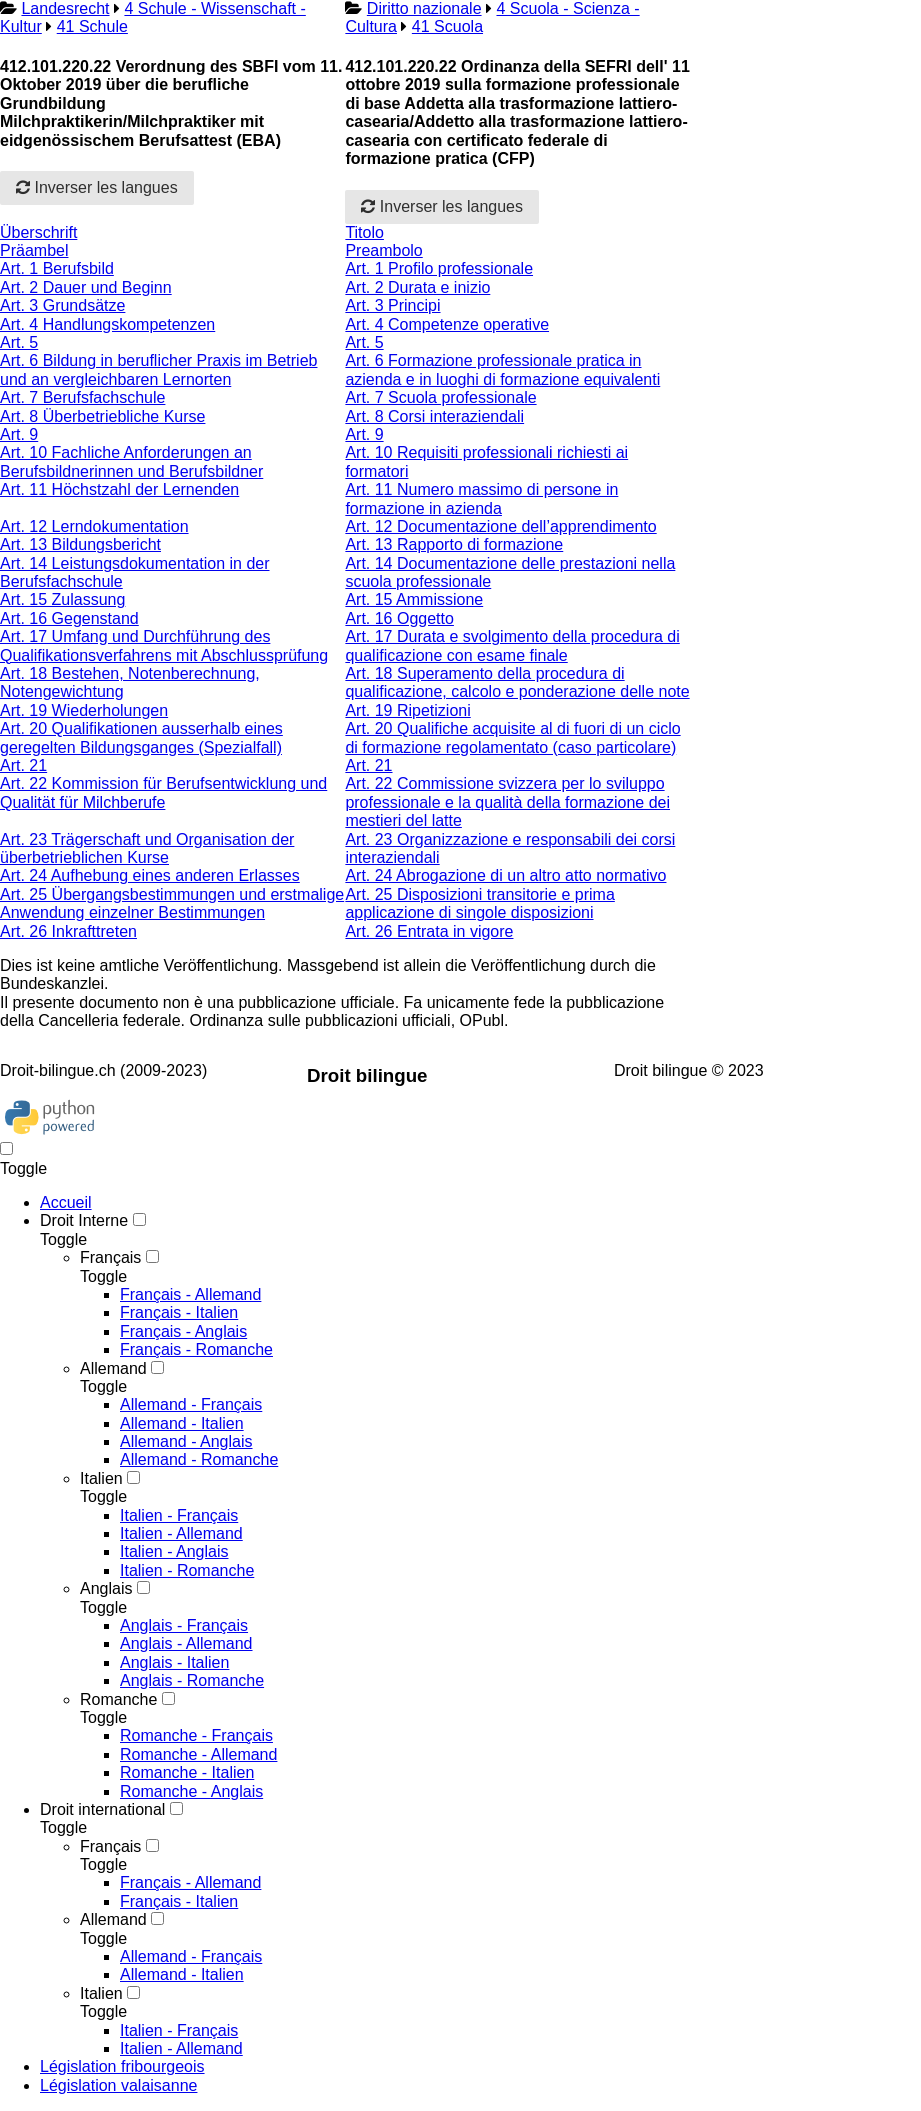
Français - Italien (179, 1312)
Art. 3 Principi (392, 305)
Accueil (66, 1202)
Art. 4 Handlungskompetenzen (107, 324)
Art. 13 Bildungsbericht (80, 544)
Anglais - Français (184, 1625)
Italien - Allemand (181, 1533)
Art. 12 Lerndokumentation (94, 526)
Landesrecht (65, 8)
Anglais (106, 1588)
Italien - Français (179, 1515)
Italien (101, 1478)
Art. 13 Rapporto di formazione (454, 544)
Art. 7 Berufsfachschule (82, 397)
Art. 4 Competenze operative (447, 324)
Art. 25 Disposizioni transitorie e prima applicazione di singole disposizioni (479, 903)
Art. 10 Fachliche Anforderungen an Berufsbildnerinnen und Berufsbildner (131, 461)
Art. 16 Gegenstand (69, 618)
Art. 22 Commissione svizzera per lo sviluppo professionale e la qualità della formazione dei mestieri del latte (507, 802)
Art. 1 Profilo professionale (439, 268)
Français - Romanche (196, 1349)
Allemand (113, 1368)
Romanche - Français (196, 1735)
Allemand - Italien (182, 1423)
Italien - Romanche (187, 1570)
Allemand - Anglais (186, 1441)
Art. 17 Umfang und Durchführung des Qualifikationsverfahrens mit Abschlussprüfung (164, 645)
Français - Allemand (190, 1294)
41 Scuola (447, 26)
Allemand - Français (191, 1404)
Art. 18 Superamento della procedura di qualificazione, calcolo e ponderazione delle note (517, 682)
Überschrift (38, 232)
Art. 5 (19, 342)
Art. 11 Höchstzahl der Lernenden (119, 489)
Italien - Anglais (174, 1551)
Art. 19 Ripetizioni (407, 710)
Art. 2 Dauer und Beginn (86, 287)
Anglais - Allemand (186, 1643)
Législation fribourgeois (122, 2066)
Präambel (34, 250)
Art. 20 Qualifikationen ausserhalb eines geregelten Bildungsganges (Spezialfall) (141, 737)
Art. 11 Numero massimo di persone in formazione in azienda (481, 498)
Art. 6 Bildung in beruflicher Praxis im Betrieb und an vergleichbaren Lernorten (158, 369)
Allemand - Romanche (199, 1459)
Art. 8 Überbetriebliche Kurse (102, 416)
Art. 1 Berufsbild (57, 268)
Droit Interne (84, 1220)
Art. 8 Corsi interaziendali (434, 416)
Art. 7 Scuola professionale (440, 397)
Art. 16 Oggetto (399, 618)
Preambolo (383, 250)
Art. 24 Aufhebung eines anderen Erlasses (150, 875)
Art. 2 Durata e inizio (417, 287)
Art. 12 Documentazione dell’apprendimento (500, 526)
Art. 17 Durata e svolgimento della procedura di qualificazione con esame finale (512, 645)
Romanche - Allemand (198, 1754)
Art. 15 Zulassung (62, 599)
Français (110, 1257)
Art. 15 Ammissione (414, 599)
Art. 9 (19, 434)
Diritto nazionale (424, 8)
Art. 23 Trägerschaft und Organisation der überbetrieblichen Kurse (147, 848)
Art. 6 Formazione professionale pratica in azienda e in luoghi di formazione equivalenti (502, 369)
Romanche (118, 1699)
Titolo (364, 232)
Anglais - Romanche (192, 1680)
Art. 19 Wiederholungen (84, 710)
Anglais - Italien (174, 1662)
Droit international (102, 1809)
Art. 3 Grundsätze (62, 305)
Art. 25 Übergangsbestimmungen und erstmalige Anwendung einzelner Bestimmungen (172, 903)
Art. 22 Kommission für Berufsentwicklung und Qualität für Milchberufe (163, 792)
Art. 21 (23, 765)
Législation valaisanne (118, 2085)
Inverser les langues (97, 187)
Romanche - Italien (187, 1772)
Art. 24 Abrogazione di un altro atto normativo (505, 875)
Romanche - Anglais (191, 1791)
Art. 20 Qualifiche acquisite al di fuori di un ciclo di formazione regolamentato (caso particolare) (512, 737)
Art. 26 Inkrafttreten (68, 931)
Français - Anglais (183, 1331)
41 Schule (92, 26)
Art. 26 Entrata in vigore (429, 931)
